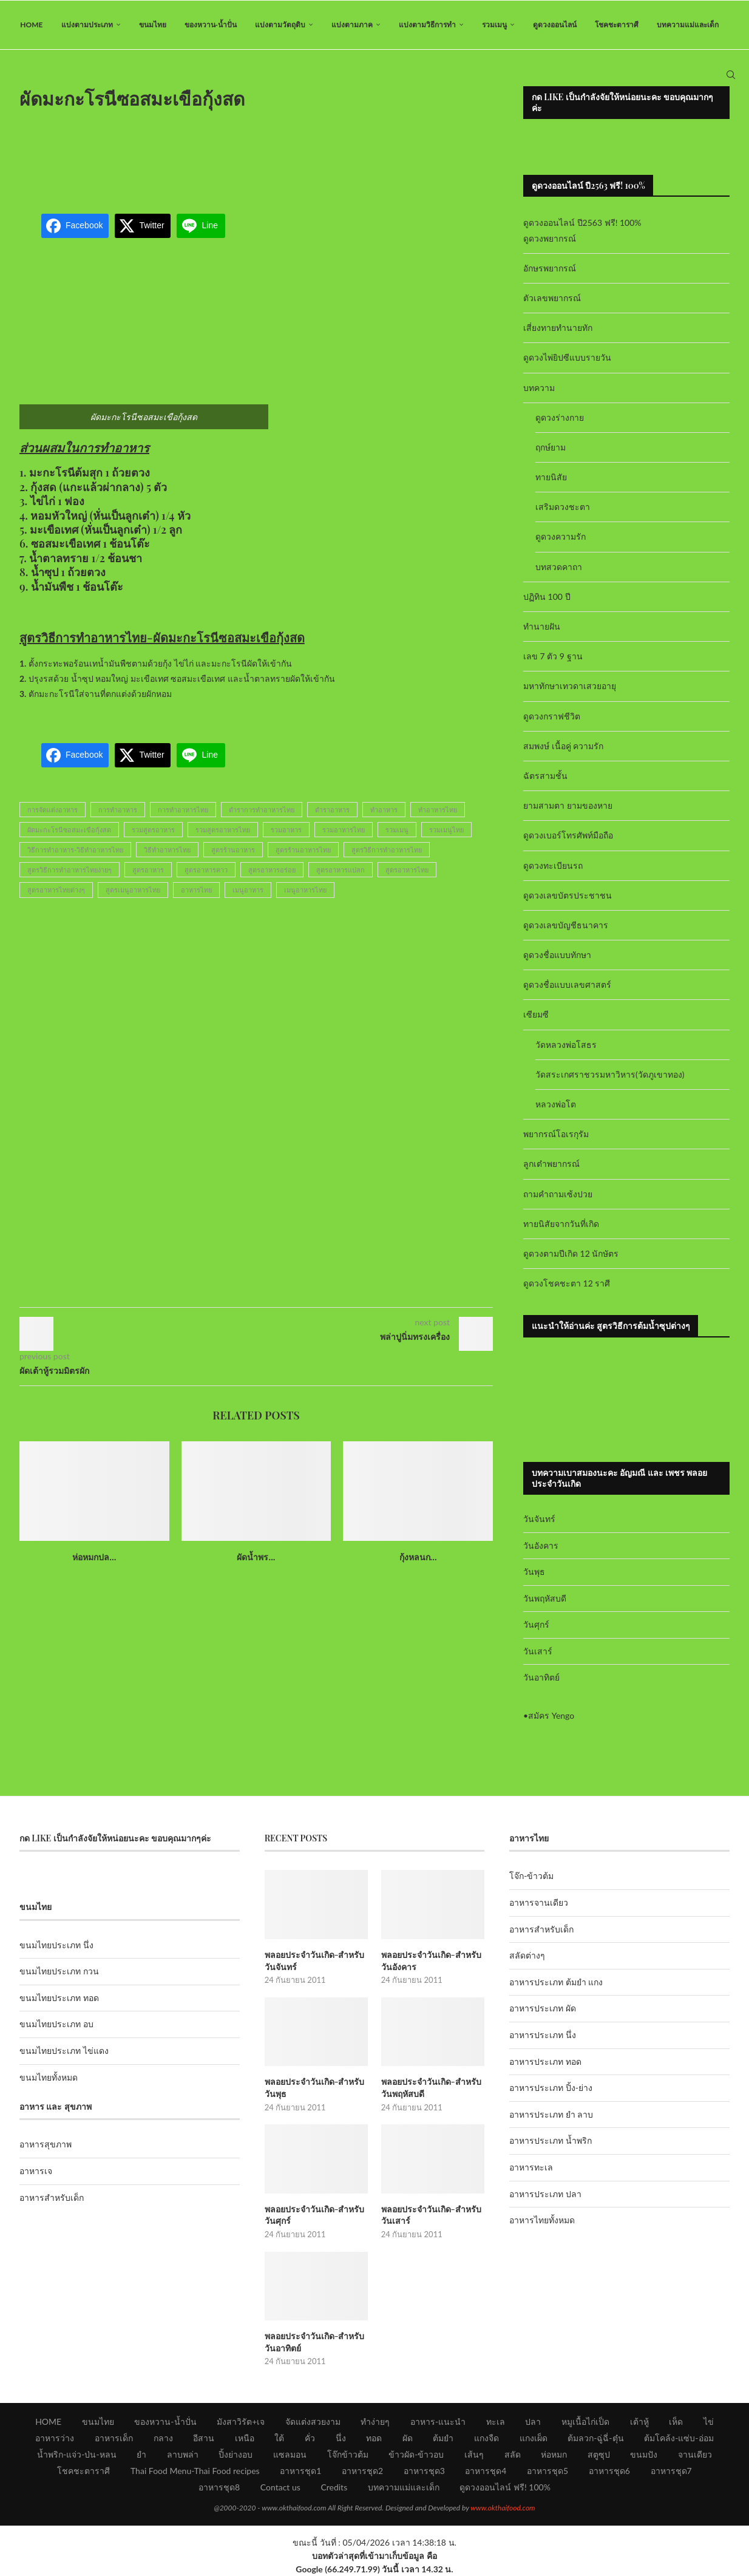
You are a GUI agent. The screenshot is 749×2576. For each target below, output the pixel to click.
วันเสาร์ (537, 1651)
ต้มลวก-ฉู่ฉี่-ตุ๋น (595, 2438)
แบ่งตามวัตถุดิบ (280, 24)
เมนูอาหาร (247, 890)
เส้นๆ (474, 2454)
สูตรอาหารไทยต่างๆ (56, 890)
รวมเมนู (494, 24)
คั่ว (310, 2438)
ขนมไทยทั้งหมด (48, 2077)
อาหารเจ (35, 2171)
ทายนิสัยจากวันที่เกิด (561, 1223)
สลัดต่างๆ (527, 1955)
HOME (31, 24)
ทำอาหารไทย (437, 810)
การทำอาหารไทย (183, 810)
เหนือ (244, 2438)
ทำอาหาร (384, 810)
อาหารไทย (196, 890)
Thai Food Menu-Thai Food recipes (195, 2471)
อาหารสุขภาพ (45, 2144)
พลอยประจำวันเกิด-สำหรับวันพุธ (315, 2088)
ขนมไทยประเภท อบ (56, 2024)
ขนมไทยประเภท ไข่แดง (64, 2050)
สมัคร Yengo (551, 1715)
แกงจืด (486, 2438)
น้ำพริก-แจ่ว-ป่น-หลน (77, 2454)
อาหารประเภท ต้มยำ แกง (556, 1982)
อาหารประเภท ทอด (545, 2061)
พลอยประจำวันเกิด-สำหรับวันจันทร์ (315, 1961)
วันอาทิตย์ (541, 1678)
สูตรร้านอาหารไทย (303, 850)
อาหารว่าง (54, 2438)
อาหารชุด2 (362, 2471)
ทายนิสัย (551, 477)
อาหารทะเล (531, 2167)
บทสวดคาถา (558, 567)
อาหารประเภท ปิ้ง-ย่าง (550, 2087)
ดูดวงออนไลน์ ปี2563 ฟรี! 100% (582, 223)
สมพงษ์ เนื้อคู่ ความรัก (563, 746)
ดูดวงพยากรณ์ (549, 238)
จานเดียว (695, 2454)
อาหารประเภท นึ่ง (542, 2035)
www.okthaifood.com (502, 2507)
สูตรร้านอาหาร (233, 850)
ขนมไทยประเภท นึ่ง (56, 1945)
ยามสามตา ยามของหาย (567, 805)
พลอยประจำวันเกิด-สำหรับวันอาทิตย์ (315, 2342)
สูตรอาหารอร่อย (272, 870)
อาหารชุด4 (485, 2471)
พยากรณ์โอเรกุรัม (556, 1134)
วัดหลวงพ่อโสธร (566, 1044)
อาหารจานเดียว (538, 1902)
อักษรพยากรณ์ (549, 268)
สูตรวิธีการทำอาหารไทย (386, 850)
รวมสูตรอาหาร (153, 830)
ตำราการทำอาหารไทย (261, 810)
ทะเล (495, 2421)
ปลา (533, 2421)
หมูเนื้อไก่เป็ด (585, 2421)
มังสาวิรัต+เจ (241, 2421)
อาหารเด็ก (114, 2438)
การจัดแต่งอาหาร (52, 810)
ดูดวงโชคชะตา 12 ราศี (566, 1283)
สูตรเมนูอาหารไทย (133, 890)
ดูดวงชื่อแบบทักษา (557, 955)
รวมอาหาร (286, 830)
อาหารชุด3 (424, 2471)
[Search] (731, 75)
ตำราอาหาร (332, 810)
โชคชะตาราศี (617, 24)
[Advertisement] (256, 154)
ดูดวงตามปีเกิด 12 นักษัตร (571, 1253)
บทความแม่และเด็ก (688, 24)
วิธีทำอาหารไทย (167, 850)
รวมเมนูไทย (446, 830)
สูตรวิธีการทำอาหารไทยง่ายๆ (69, 870)
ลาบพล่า (182, 2454)
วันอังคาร (540, 1545)
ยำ (141, 2454)
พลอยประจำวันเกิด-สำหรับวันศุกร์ (315, 2215)
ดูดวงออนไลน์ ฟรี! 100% (505, 2487)
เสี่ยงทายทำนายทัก (557, 327)
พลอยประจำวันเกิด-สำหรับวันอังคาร (431, 1961)
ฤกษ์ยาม (550, 447)
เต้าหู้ (639, 2421)
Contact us (280, 2487)
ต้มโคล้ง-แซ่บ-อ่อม (678, 2438)
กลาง (163, 2438)
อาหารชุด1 (300, 2471)
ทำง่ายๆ (375, 2421)
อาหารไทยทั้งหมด (542, 2220)
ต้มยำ (443, 2438)
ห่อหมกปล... (94, 1557)
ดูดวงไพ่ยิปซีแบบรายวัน (567, 358)
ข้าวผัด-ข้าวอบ (416, 2454)
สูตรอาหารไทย (407, 870)
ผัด (407, 2438)
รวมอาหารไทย (343, 830)
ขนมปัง (643, 2454)
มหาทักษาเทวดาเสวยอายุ (569, 686)
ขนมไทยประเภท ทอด (59, 1998)
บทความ (539, 387)
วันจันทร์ (539, 1519)
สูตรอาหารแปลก (340, 870)
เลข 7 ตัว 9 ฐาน (553, 656)
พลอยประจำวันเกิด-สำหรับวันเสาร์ (431, 2215)
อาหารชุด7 (671, 2471)
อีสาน (203, 2438)
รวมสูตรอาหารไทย (222, 830)
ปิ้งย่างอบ (235, 2454)
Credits (333, 2487)
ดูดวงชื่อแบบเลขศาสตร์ (567, 984)
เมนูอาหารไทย (305, 890)
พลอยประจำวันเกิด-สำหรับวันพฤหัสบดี (431, 2088)
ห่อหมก (554, 2454)
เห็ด (676, 2421)
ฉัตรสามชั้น (545, 775)
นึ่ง (341, 2438)
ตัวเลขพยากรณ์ (552, 298)
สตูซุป (599, 2454)
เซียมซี (536, 1015)
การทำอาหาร (117, 810)
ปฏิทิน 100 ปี (547, 596)
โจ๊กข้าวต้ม (347, 2454)
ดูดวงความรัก (560, 537)
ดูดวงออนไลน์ (555, 24)
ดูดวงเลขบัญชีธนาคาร (565, 925)
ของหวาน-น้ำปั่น (211, 24)
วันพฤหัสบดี (544, 1598)
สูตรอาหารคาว (206, 870)
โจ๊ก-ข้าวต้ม (531, 1876)
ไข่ (708, 2421)
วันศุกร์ (536, 1624)
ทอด (374, 2438)
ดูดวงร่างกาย (559, 417)
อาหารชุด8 (219, 2487)
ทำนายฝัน (541, 626)
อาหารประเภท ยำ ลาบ (551, 2114)
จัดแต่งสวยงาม (313, 2421)
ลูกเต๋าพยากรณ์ (551, 1164)
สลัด (512, 2454)
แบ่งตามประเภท (87, 24)
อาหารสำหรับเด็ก (51, 2197)
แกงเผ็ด (533, 2438)
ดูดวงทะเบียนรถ (553, 865)
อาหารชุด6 (609, 2471)
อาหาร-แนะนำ (438, 2421)
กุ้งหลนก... (418, 1557)
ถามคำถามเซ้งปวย (557, 1194)
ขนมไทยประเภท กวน (59, 1971)
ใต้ (279, 2438)
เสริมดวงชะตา (562, 506)
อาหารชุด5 (547, 2471)
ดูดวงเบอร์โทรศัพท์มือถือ (568, 836)
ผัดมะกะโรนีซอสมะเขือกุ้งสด (69, 830)
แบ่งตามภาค (352, 24)
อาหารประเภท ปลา (545, 2194)
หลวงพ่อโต (555, 1104)
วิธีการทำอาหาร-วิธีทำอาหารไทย (75, 850)
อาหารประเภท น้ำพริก (550, 2141)
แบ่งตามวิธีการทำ (427, 24)
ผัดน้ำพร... (256, 1557)
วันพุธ (534, 1571)
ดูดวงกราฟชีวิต (551, 716)
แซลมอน (290, 2454)
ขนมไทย (152, 24)
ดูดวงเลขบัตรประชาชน (567, 895)
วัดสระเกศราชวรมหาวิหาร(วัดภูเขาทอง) (609, 1074)
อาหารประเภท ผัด (542, 2008)
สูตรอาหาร (148, 870)
